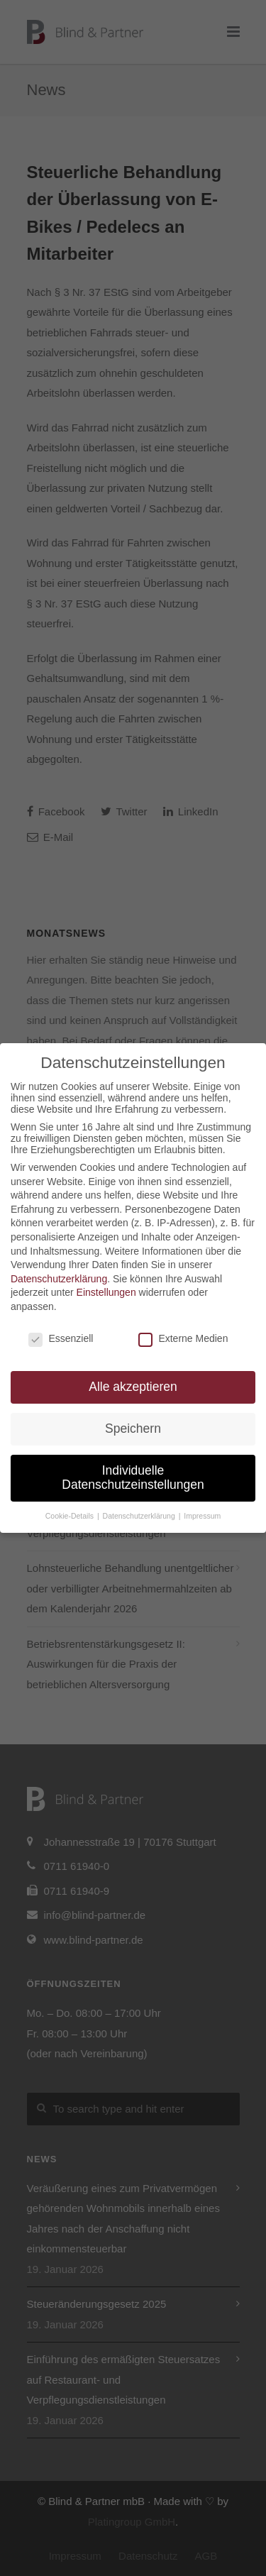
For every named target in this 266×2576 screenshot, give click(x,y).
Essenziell (60, 1338)
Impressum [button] (202, 1516)
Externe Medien (183, 1338)
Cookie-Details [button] (70, 1516)
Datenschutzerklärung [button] (140, 1516)
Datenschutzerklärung (59, 1278)
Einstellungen (106, 1292)
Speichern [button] (133, 1428)
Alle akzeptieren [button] (133, 1387)
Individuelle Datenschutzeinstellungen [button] (133, 1477)
